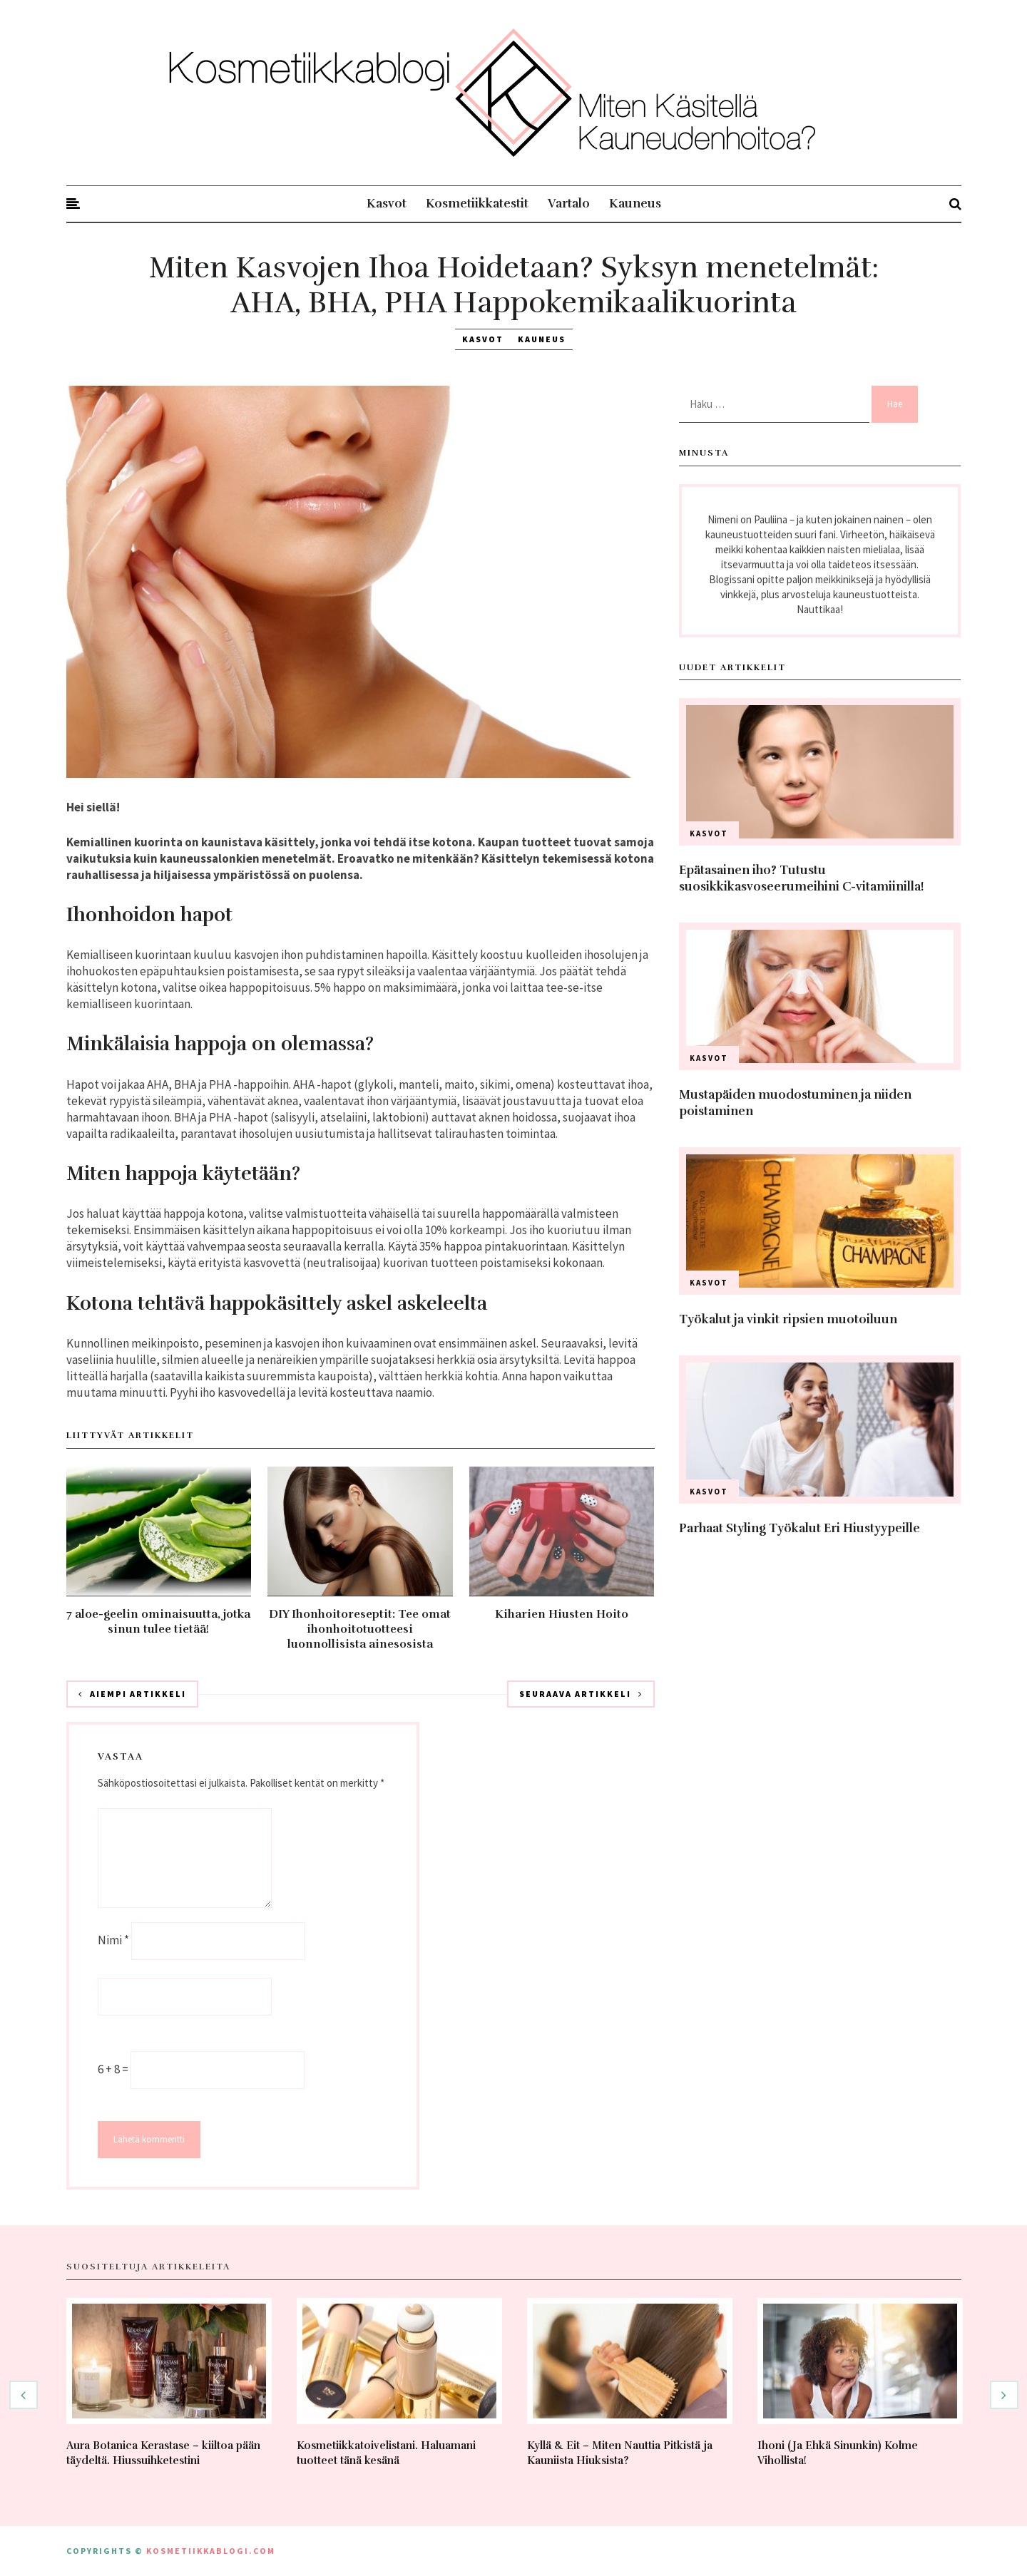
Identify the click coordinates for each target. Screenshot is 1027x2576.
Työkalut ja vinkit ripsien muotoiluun (788, 1319)
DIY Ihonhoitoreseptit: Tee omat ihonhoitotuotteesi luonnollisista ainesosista (360, 1629)
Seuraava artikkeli (581, 1693)
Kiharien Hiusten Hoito (561, 1614)
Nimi (113, 1940)
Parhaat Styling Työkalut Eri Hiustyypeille (799, 1528)
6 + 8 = (114, 2069)
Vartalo (569, 203)
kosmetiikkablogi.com (210, 2550)
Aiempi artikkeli (132, 1693)
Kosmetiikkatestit (477, 203)
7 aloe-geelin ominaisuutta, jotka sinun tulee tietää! (158, 1621)
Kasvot (387, 203)
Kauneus (635, 203)
